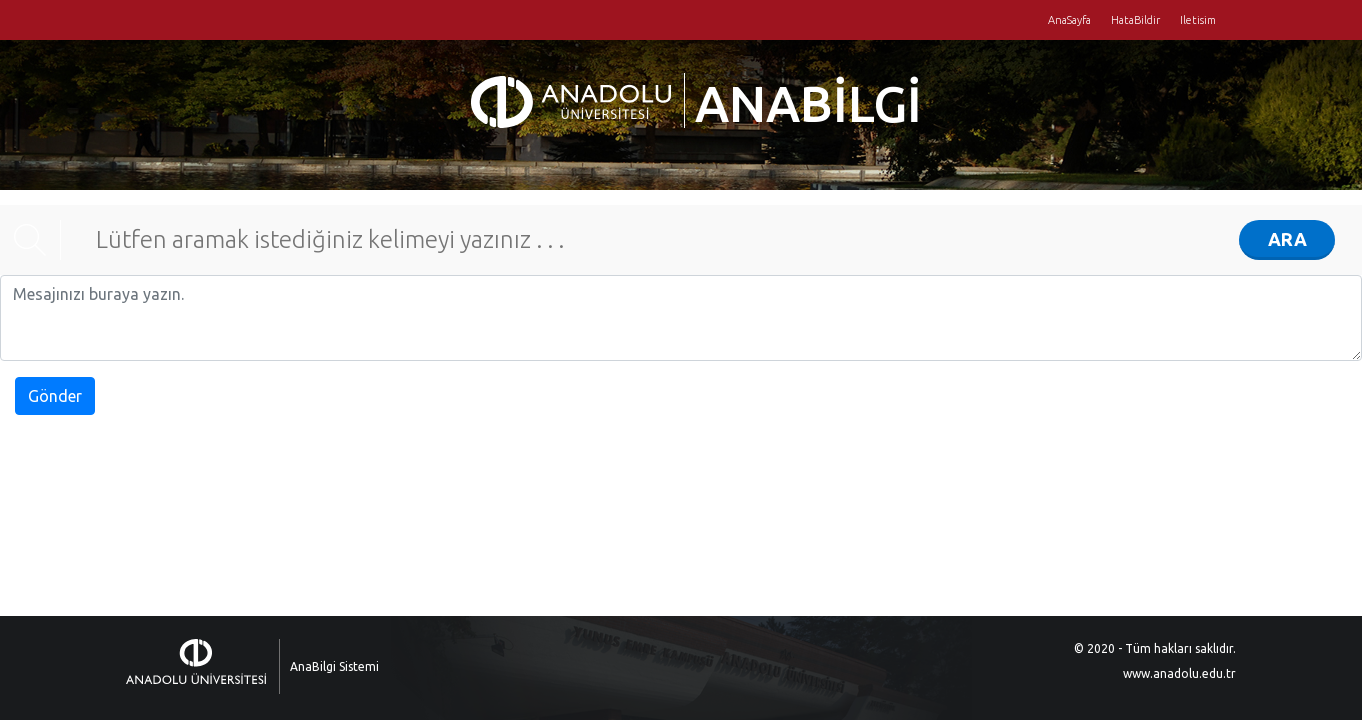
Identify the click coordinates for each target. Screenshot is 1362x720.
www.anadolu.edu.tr (1179, 673)
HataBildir (1135, 20)
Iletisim (1198, 20)
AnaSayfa (1069, 20)
